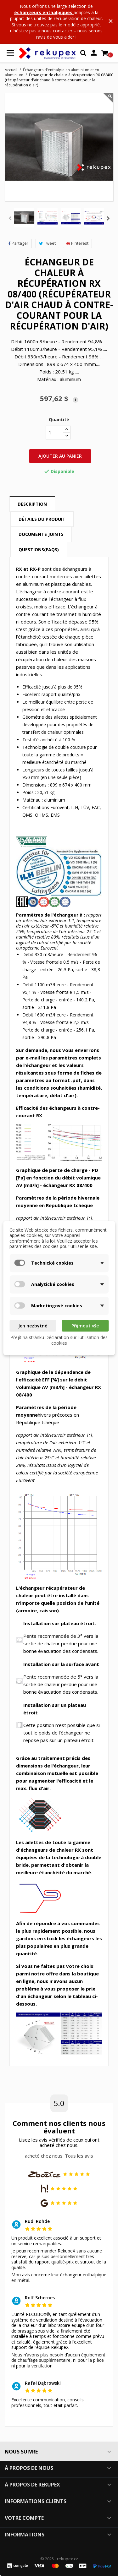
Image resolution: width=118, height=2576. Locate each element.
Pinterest (77, 243)
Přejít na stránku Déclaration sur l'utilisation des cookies (59, 1340)
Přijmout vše (85, 1326)
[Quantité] (54, 432)
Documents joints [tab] (41, 534)
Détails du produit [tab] (42, 519)
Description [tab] (32, 504)
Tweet (47, 243)
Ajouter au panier (60, 456)
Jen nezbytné (32, 1326)
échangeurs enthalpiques (44, 12)
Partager (18, 243)
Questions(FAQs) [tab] (39, 550)
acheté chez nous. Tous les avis (59, 2156)
